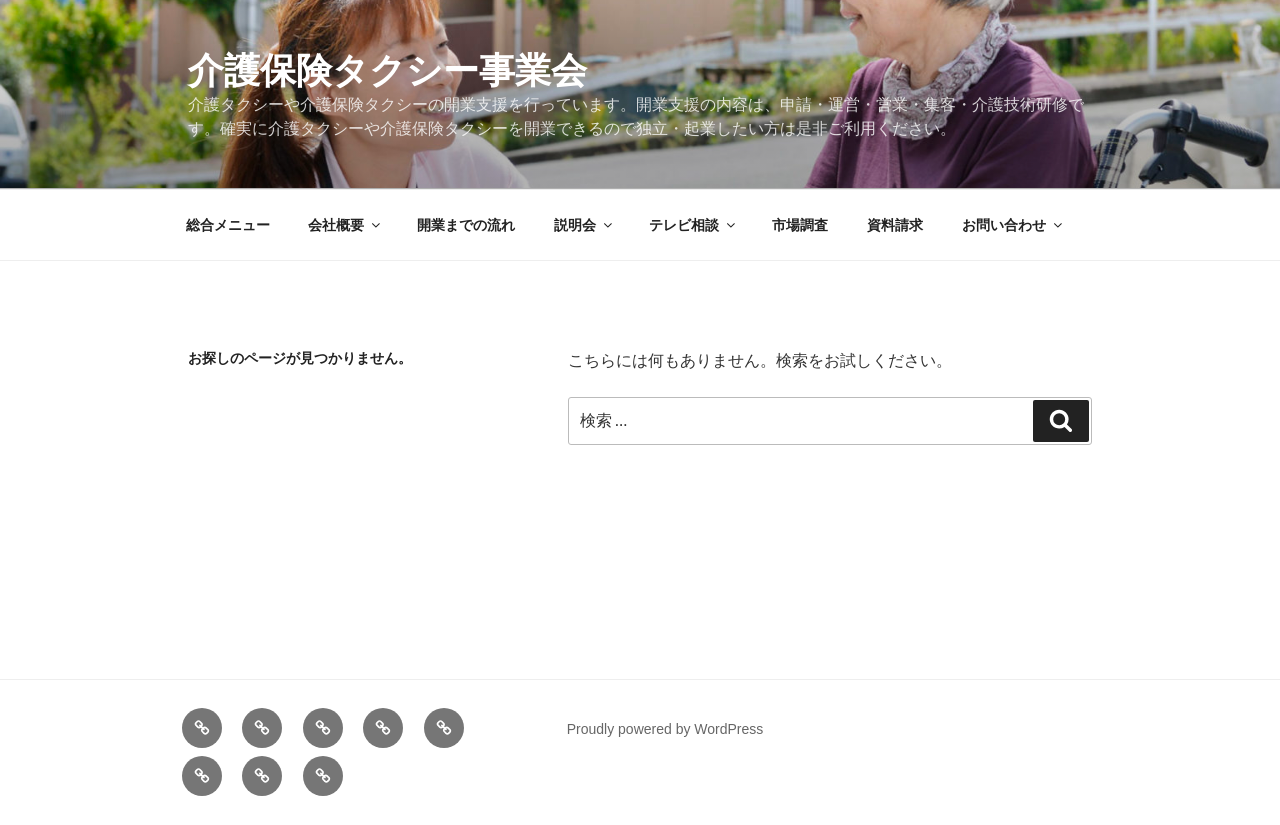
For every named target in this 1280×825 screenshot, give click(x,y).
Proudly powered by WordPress (665, 729)
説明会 (584, 225)
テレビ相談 (693, 225)
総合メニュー (228, 225)
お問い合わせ (1013, 225)
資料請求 (895, 225)
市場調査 (800, 225)
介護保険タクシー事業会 (387, 70)
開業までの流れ (466, 225)
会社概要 (345, 225)
